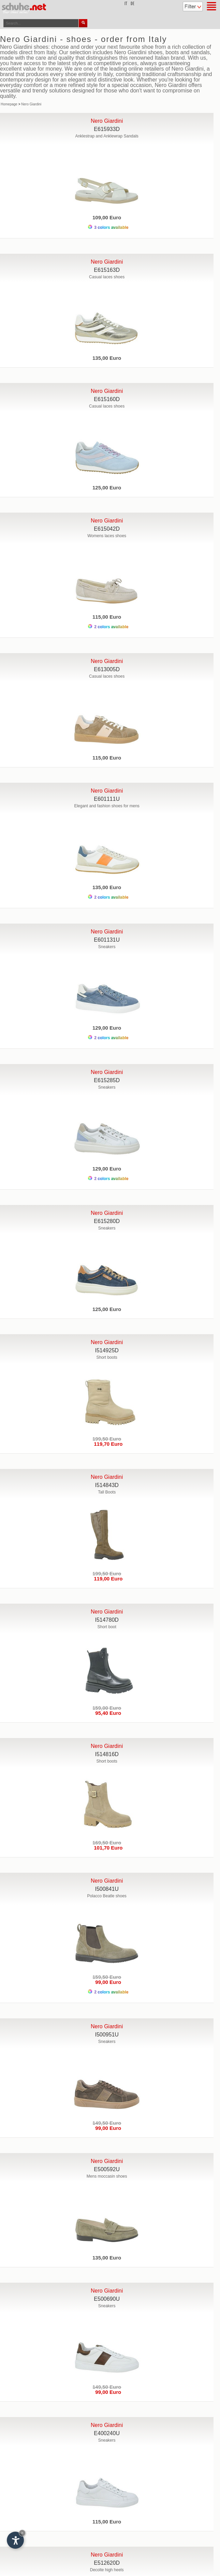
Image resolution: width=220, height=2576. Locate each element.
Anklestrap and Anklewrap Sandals (106, 136)
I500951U (106, 2034)
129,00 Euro (106, 1027)
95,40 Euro (106, 1713)
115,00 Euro (106, 616)
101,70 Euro (107, 1847)
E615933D (107, 129)
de (132, 4)
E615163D (107, 270)
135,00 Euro (106, 357)
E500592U (107, 2169)
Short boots (106, 1357)
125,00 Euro (106, 487)
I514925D (106, 1350)
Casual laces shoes (106, 277)
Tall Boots (107, 1492)
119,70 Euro (107, 1443)
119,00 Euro (107, 1578)
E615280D (107, 1221)
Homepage (9, 104)
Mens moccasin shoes (107, 2176)
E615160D (107, 399)
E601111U (107, 799)
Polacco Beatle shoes (106, 1896)
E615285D (107, 1080)
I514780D (106, 1620)
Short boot (106, 1626)
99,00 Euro (106, 1982)
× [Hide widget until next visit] (22, 2532)
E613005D (107, 669)
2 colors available (108, 626)
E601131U (107, 940)
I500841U (106, 1889)
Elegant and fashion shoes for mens (106, 806)
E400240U (107, 2433)
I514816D (106, 1754)
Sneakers (107, 946)
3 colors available (108, 227)
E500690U (107, 2299)
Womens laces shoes (106, 535)
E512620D (107, 2563)
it (125, 4)
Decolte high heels (107, 2569)
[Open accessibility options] (15, 2540)
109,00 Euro (106, 217)
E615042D (107, 529)
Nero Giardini (31, 104)
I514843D (106, 1485)
